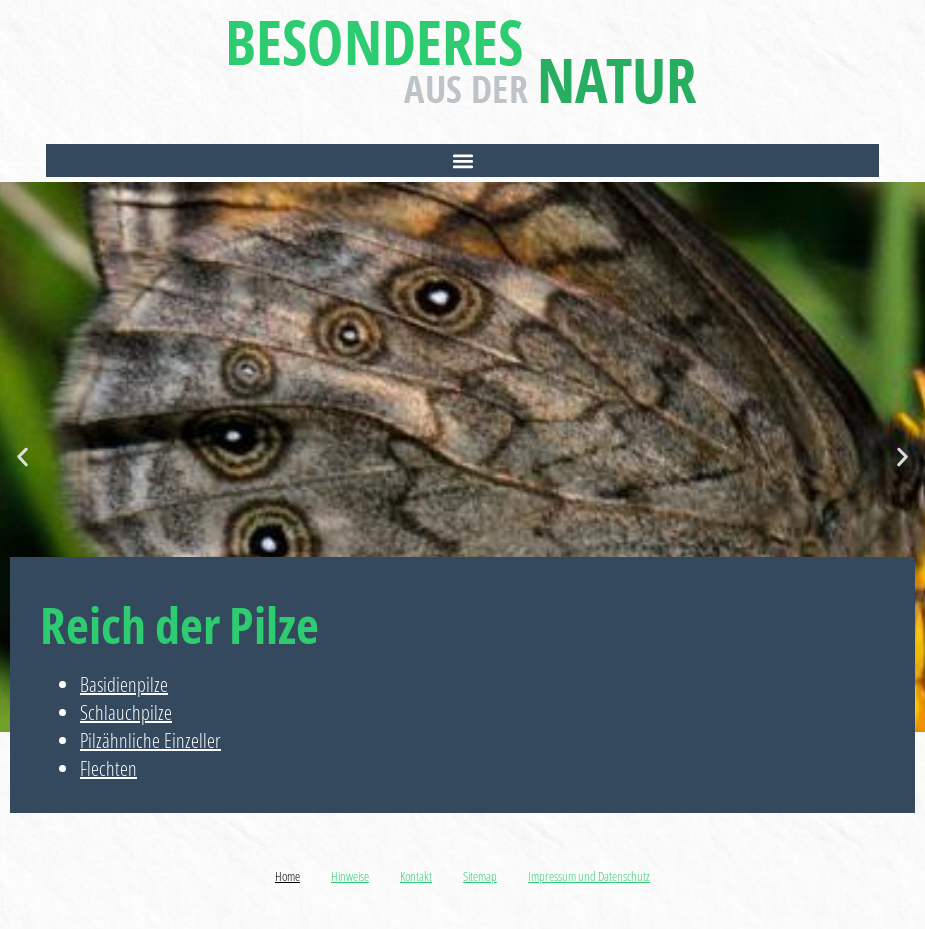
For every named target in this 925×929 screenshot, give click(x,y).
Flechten (108, 768)
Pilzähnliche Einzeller (150, 740)
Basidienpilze (124, 684)
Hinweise (350, 876)
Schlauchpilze (126, 712)
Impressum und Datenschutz (589, 876)
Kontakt (416, 876)
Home (287, 876)
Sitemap (480, 876)
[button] (462, 160)
